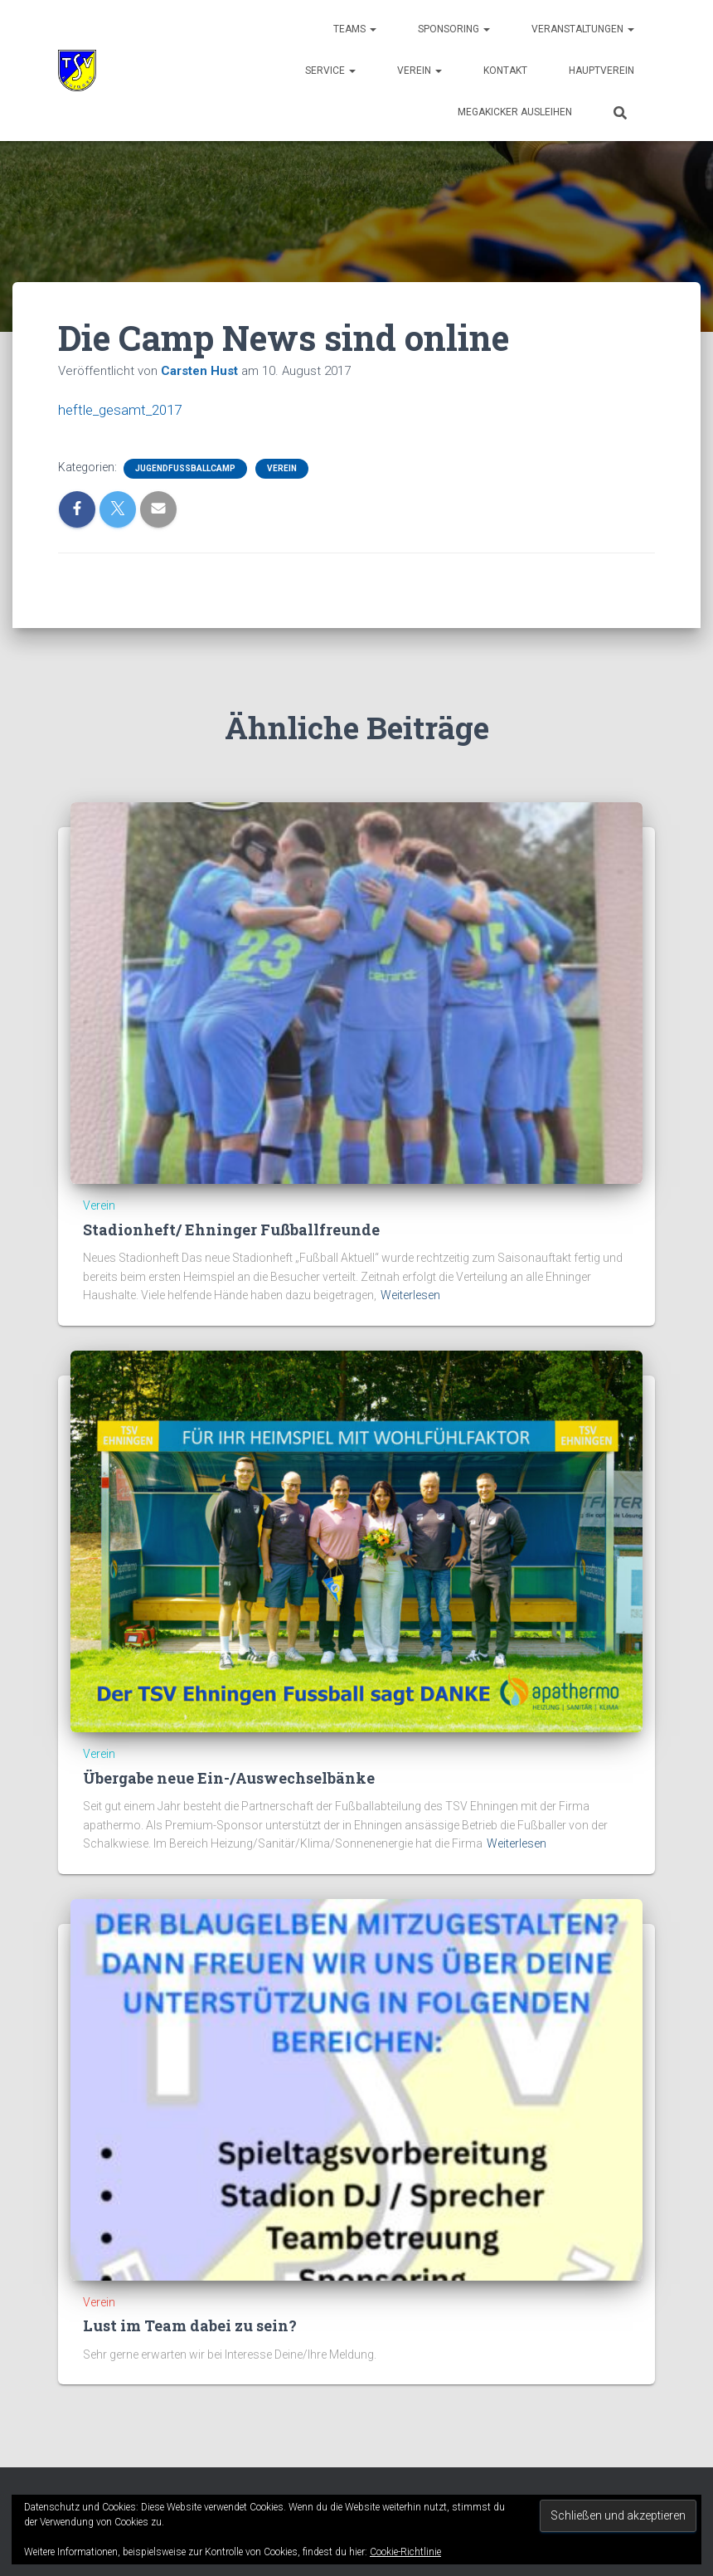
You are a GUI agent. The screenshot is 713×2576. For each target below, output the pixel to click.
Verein (419, 70)
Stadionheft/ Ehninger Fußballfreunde (231, 1229)
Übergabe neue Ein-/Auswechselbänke (229, 1777)
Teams (354, 29)
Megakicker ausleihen (515, 112)
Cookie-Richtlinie (405, 2552)
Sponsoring (454, 29)
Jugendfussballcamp (185, 468)
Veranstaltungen (582, 29)
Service (330, 70)
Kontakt (505, 70)
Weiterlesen (410, 1295)
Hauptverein (601, 70)
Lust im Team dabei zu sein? (190, 2325)
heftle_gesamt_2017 (124, 409)
